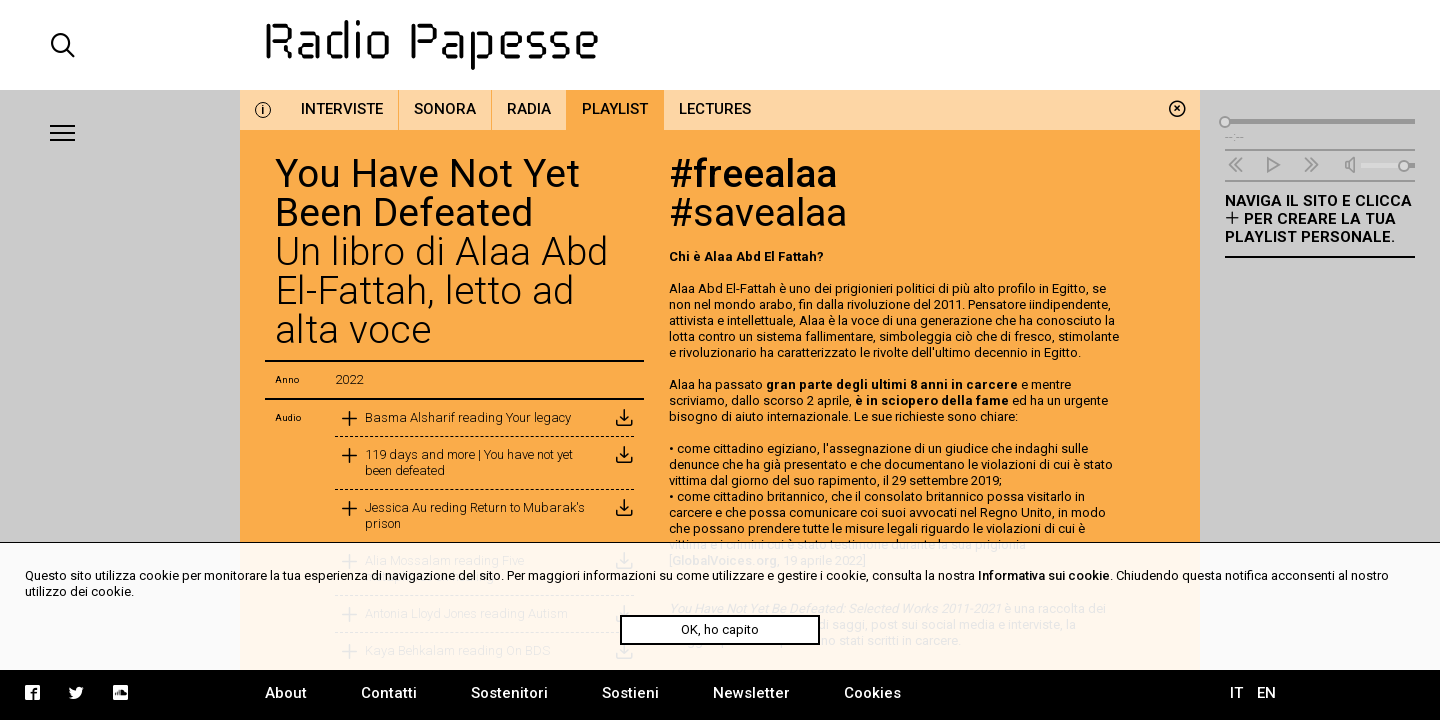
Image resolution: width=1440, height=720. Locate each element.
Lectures (715, 109)
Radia (529, 109)
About (286, 693)
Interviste (342, 109)
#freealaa (753, 174)
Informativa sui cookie (1044, 575)
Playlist (615, 109)
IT (1236, 693)
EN (1266, 693)
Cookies (872, 693)
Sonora (445, 109)
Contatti (389, 693)
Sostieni (630, 693)
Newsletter (751, 693)
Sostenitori (509, 693)
